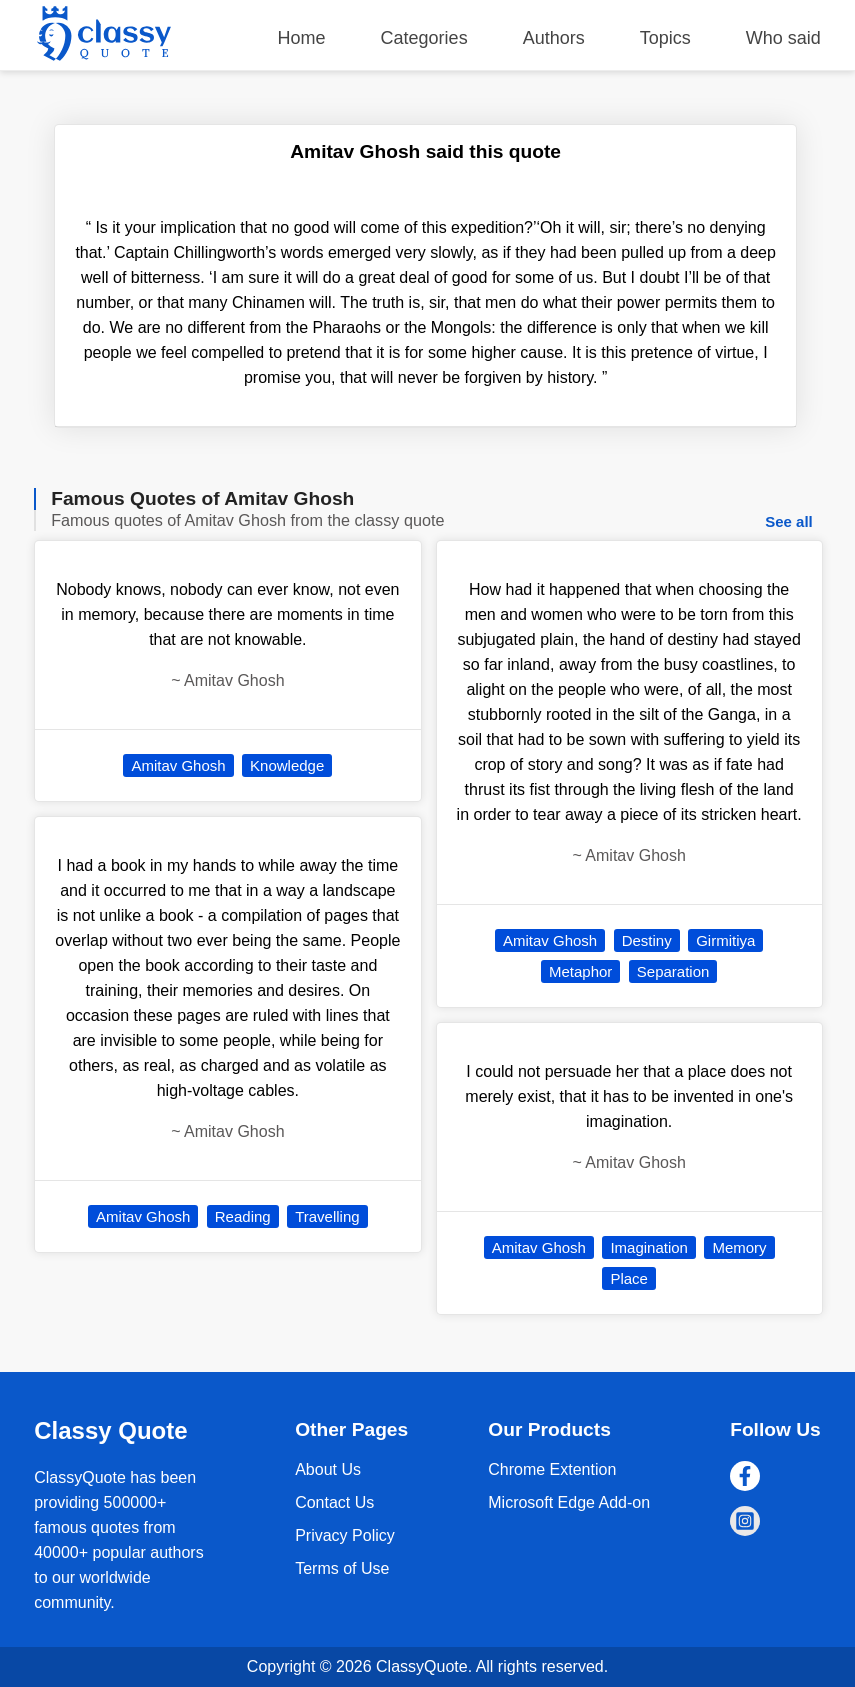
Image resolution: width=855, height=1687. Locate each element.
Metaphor (580, 971)
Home (302, 38)
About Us (328, 1469)
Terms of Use (342, 1568)
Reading (243, 1216)
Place (629, 1278)
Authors (554, 38)
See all (789, 521)
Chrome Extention (552, 1469)
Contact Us (334, 1502)
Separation (673, 971)
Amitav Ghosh (178, 765)
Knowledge (287, 765)
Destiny (647, 940)
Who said (783, 38)
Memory (739, 1247)
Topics (665, 38)
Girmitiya (725, 940)
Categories (424, 38)
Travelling (327, 1216)
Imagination (649, 1247)
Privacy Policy (345, 1535)
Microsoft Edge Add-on (569, 1502)
